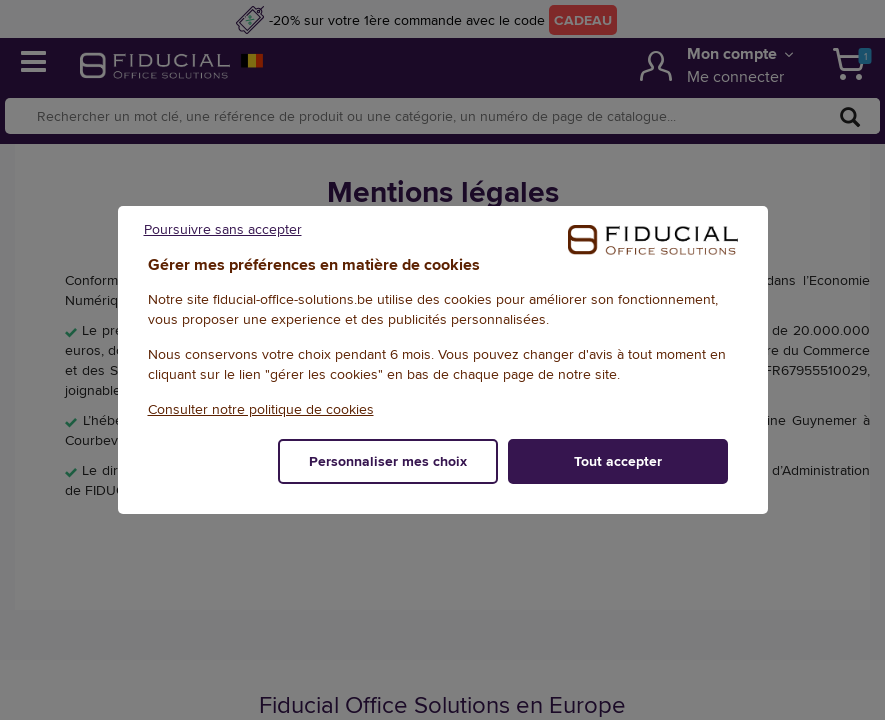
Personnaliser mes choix (388, 461)
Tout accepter (618, 461)
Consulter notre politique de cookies (261, 409)
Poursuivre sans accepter (223, 229)
